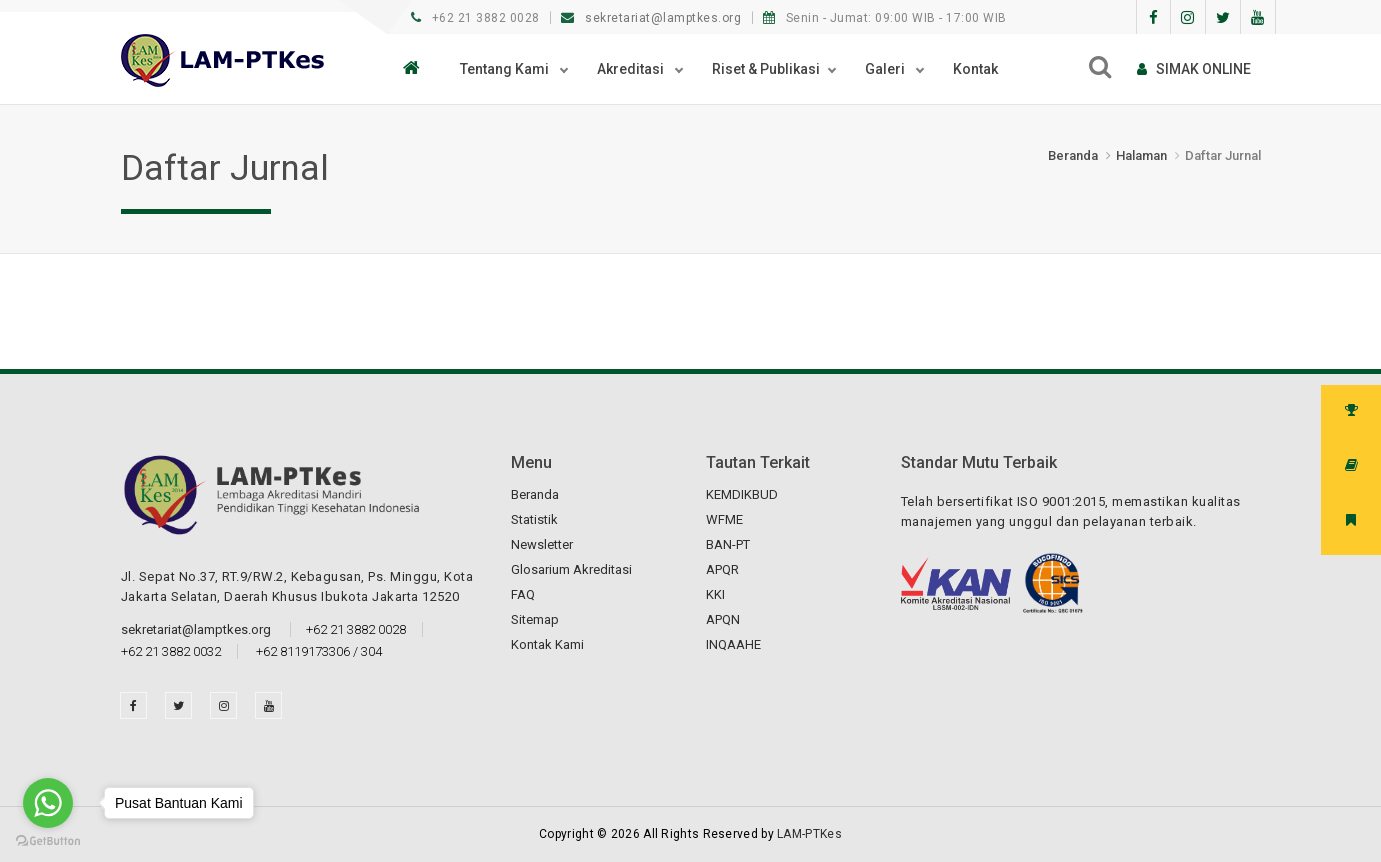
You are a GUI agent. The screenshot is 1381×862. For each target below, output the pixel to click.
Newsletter (542, 544)
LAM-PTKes (809, 834)
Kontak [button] (975, 69)
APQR (722, 569)
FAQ (523, 594)
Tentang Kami (506, 69)
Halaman (1141, 155)
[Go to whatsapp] (48, 803)
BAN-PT (728, 544)
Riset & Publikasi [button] (766, 69)
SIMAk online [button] (1194, 69)
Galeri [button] (886, 69)
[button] (416, 69)
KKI (715, 594)
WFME (724, 519)
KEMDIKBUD (742, 494)
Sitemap (535, 619)
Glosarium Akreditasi (571, 569)
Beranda (1073, 155)
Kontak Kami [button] (547, 644)
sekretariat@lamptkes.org (653, 18)
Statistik (534, 519)
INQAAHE (733, 644)
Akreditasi (632, 69)
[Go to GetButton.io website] (48, 841)
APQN (723, 619)
